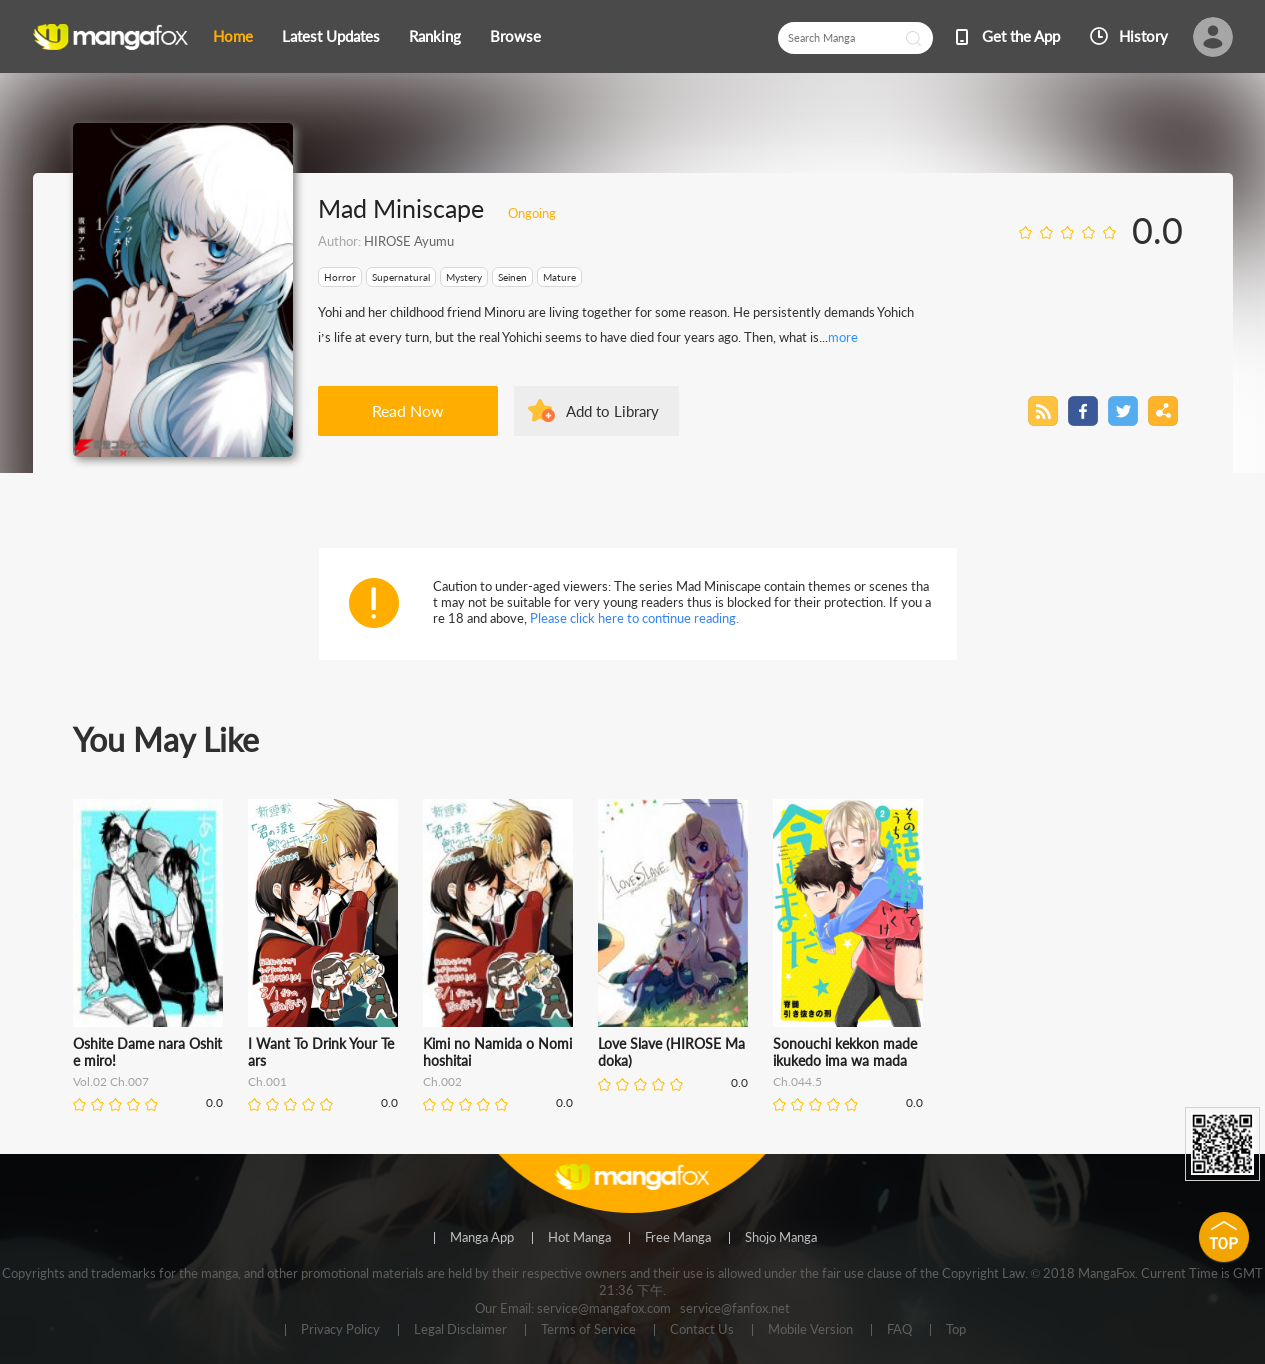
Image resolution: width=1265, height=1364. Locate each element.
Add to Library (612, 411)
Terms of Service (588, 1330)
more (843, 337)
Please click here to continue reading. (634, 618)
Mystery (464, 277)
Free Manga (678, 1238)
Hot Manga (579, 1238)
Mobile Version (810, 1330)
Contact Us (702, 1330)
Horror (340, 277)
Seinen (512, 277)
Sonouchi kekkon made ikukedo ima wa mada (845, 1052)
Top (956, 1330)
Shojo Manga (781, 1238)
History (1143, 36)
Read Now (408, 410)
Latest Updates (331, 36)
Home (233, 36)
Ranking (435, 36)
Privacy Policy (340, 1330)
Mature (559, 277)
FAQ (899, 1330)
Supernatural (401, 277)
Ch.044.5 (797, 1081)
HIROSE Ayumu (409, 241)
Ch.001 (267, 1081)
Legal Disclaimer (460, 1330)
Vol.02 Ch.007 (111, 1081)
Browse (515, 36)
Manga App (482, 1238)
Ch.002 (442, 1081)
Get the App (1021, 36)
